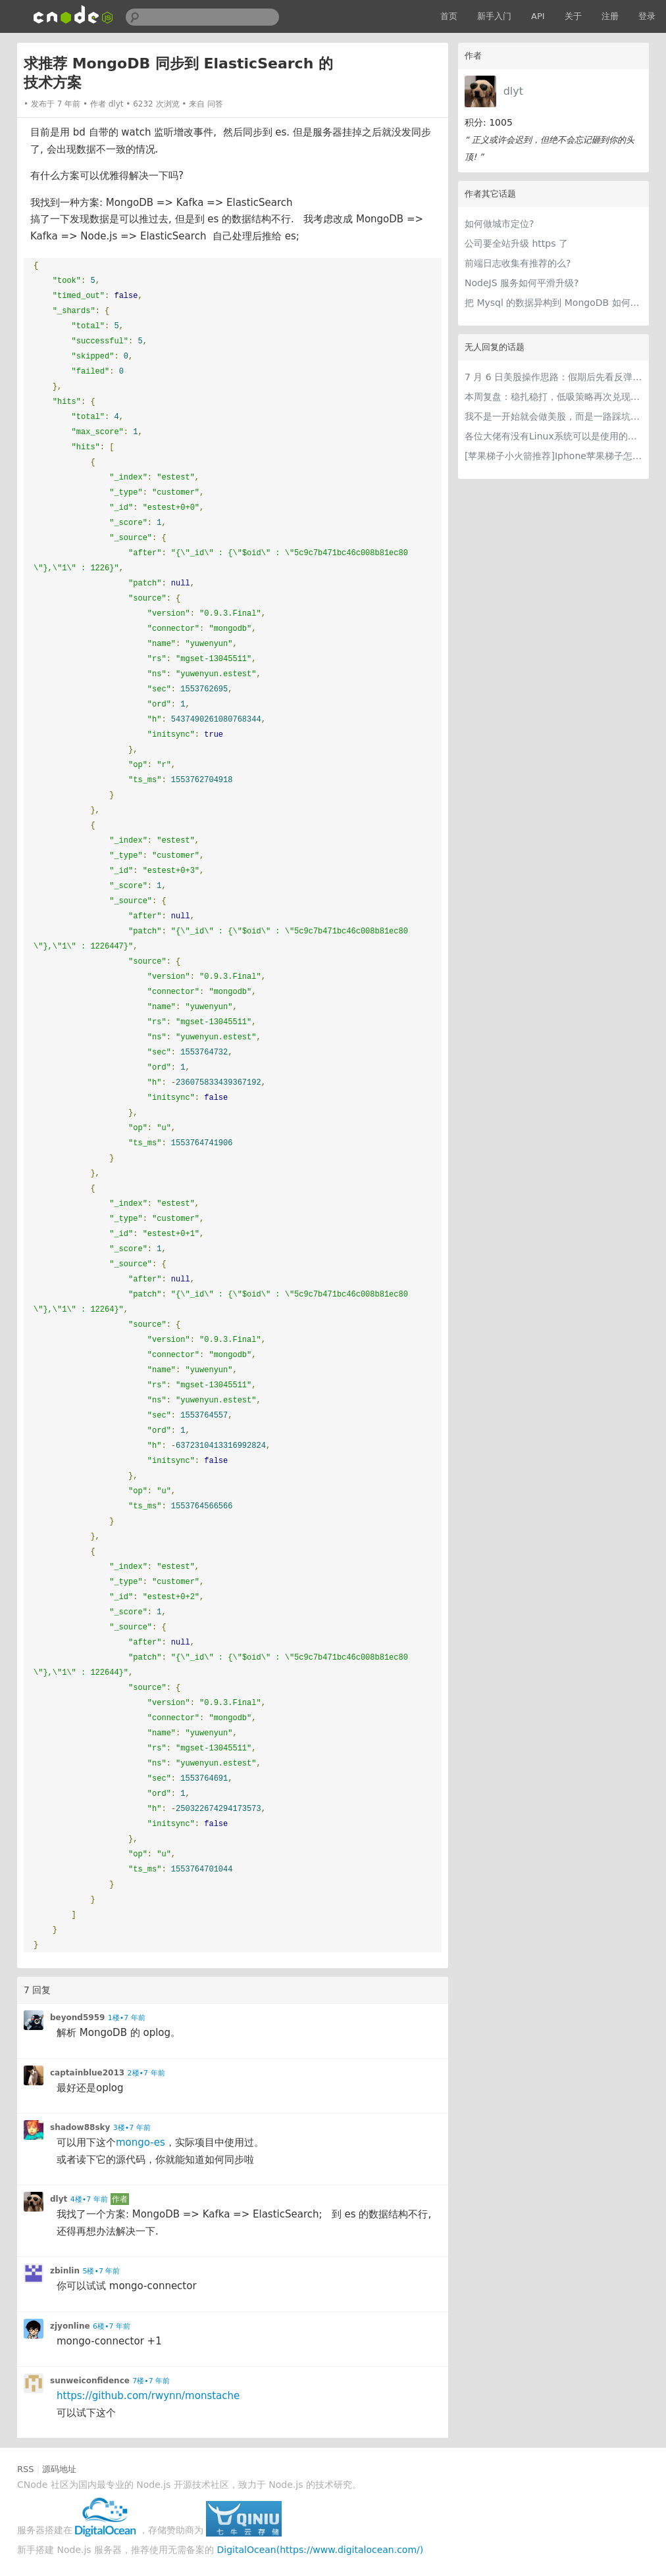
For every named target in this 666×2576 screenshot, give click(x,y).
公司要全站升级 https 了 (516, 243)
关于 (573, 16)
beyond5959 (77, 2017)
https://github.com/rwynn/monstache (148, 2396)
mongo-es (140, 2142)
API (538, 16)
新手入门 (494, 16)
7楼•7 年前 (151, 2381)
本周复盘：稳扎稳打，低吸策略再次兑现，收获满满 (553, 396)
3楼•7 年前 (132, 2127)
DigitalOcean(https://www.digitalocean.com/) (320, 2549)
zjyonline (70, 2326)
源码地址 (59, 2469)
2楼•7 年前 (146, 2073)
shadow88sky (80, 2127)
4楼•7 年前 (89, 2199)
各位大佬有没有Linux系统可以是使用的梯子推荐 (553, 436)
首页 (448, 16)
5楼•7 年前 (101, 2271)
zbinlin (65, 2270)
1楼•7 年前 (126, 2018)
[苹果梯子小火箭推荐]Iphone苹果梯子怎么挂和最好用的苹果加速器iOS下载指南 (553, 456)
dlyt (513, 91)
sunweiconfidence (90, 2380)
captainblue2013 (87, 2072)
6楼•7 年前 (111, 2326)
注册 (610, 16)
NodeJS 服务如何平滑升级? (521, 283)
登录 (646, 16)
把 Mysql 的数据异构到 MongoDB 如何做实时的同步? (553, 302)
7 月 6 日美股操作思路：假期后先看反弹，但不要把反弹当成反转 (553, 377)
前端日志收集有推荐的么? (518, 263)
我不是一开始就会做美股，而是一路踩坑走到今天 (553, 416)
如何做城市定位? (499, 223)
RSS (25, 2469)
